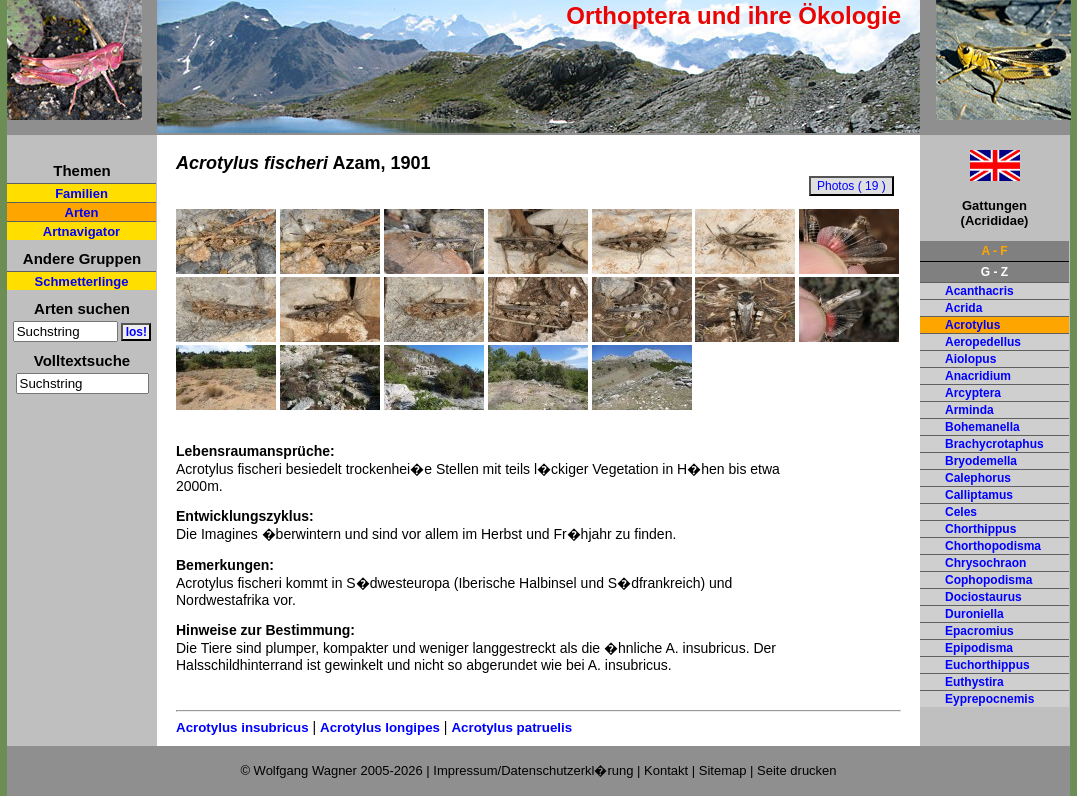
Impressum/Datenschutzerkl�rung (533, 770)
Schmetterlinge (82, 281)
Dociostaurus (983, 597)
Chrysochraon (985, 563)
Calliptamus (979, 495)
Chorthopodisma (993, 546)
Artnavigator (81, 231)
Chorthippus (980, 529)
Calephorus (978, 478)
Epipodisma (979, 648)
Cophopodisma (988, 580)
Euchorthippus (987, 665)
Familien (81, 193)
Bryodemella (981, 461)
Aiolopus (970, 359)
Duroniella (974, 614)
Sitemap (723, 770)
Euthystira (974, 682)
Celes (961, 512)
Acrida (963, 308)
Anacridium (978, 376)
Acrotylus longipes (380, 727)
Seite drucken (797, 770)
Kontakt (666, 770)
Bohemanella (982, 427)
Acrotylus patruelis (511, 727)
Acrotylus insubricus (242, 727)
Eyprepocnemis (989, 699)
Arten (82, 212)
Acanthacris (979, 291)
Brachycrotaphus (994, 444)
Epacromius (979, 631)
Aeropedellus (983, 342)
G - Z (994, 272)
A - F (994, 251)
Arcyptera (973, 393)
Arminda (969, 410)
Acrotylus (972, 325)
